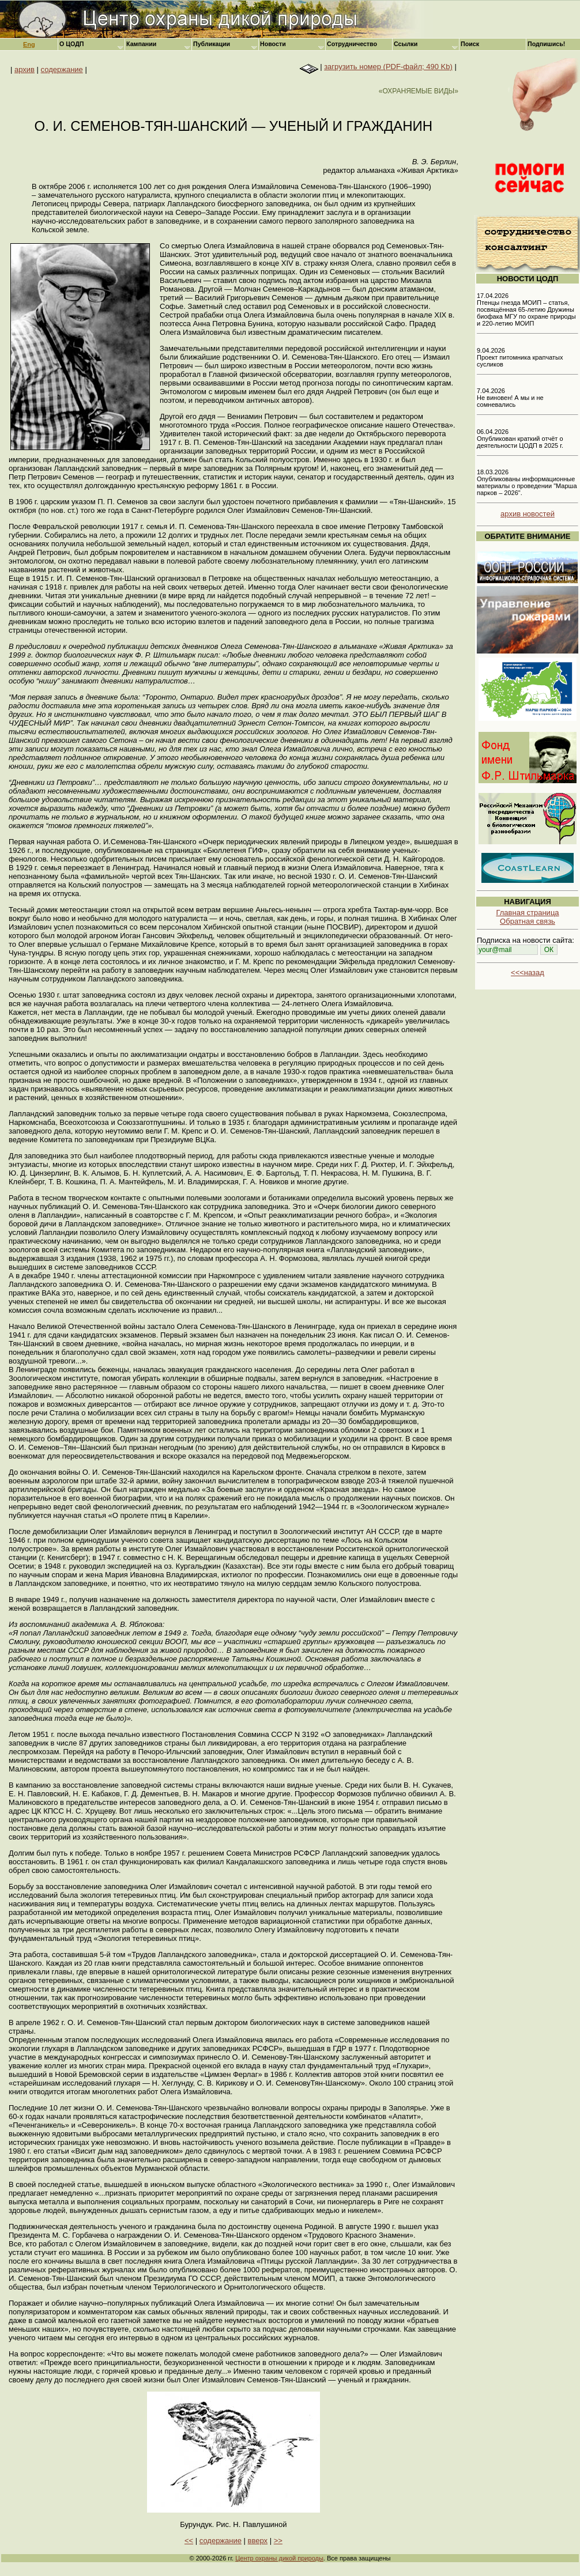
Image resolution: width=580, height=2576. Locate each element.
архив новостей (527, 513)
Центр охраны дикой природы (279, 2558)
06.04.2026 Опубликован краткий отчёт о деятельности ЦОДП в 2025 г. (520, 438)
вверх (258, 2540)
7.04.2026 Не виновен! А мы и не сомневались (510, 397)
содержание (62, 69)
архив (24, 69)
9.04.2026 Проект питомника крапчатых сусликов (520, 357)
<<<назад (527, 972)
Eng (29, 44)
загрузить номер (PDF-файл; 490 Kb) (388, 66)
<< (188, 2540)
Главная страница (527, 912)
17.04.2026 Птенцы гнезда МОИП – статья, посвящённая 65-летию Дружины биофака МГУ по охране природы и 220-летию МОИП (526, 309)
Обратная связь (527, 921)
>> (278, 2540)
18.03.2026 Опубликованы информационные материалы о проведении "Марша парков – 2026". (527, 482)
